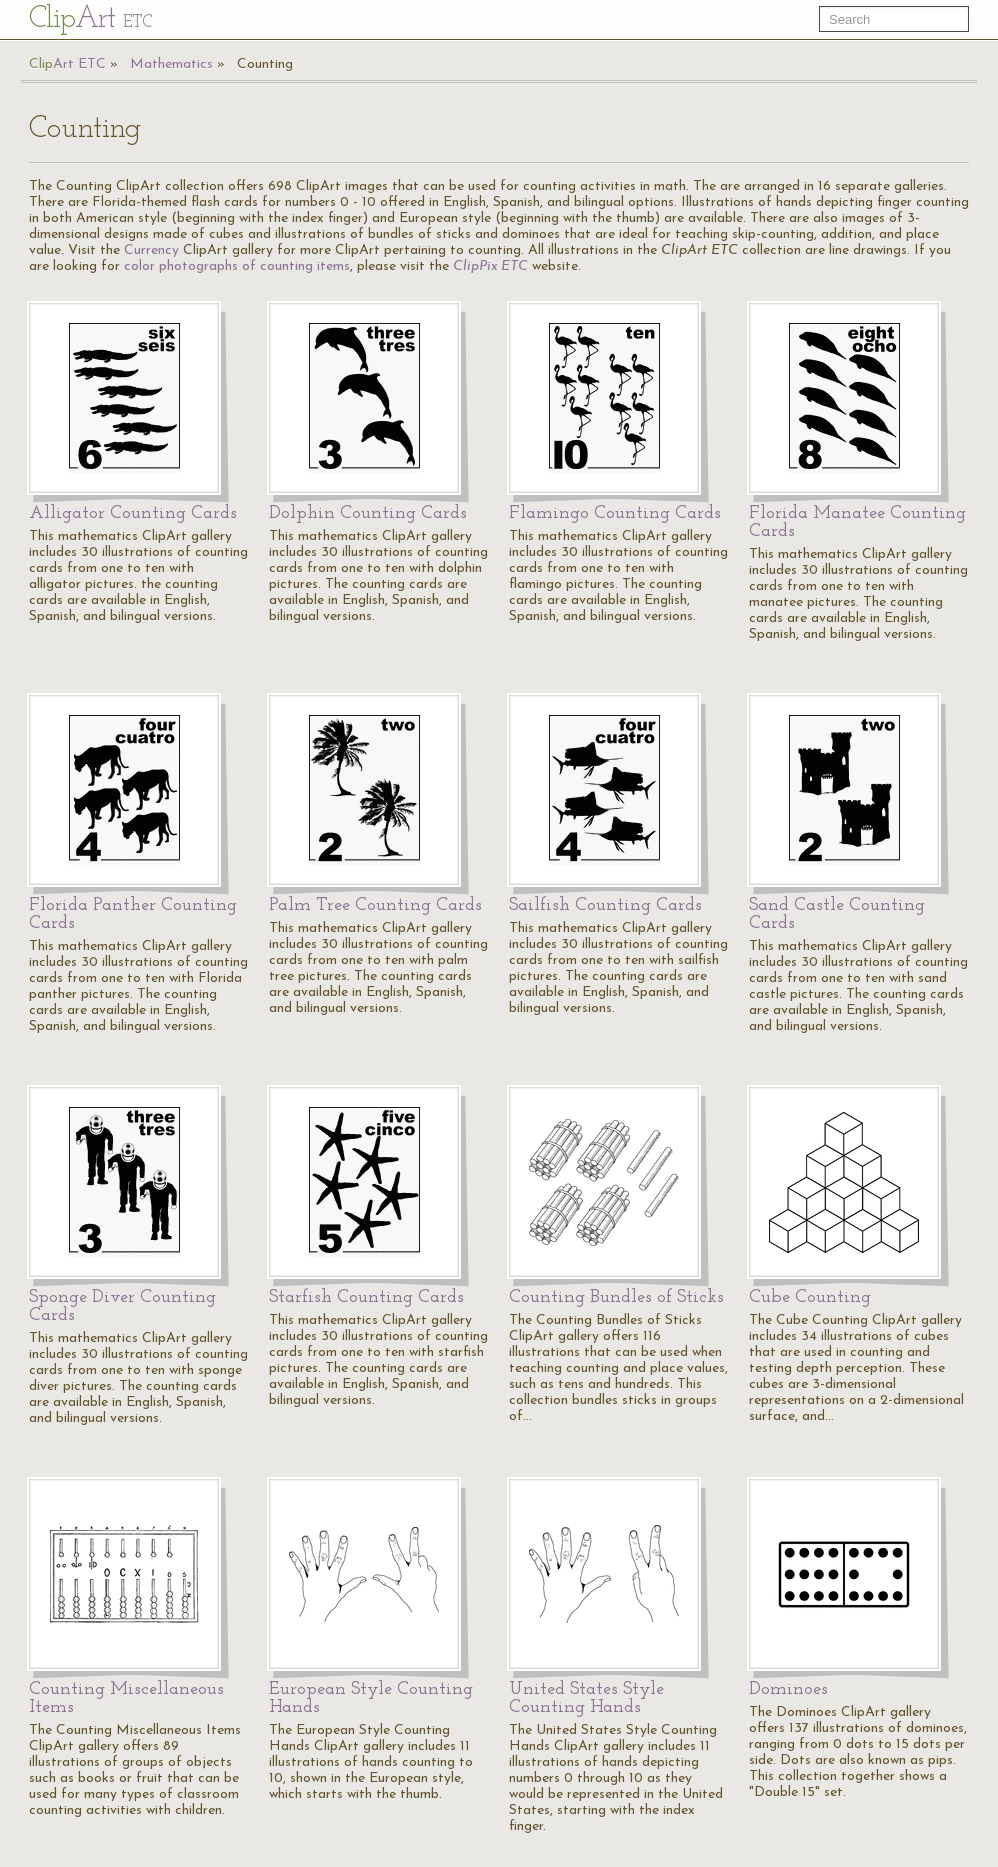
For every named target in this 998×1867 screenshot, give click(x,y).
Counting (265, 64)
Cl (90, 19)
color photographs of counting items (237, 266)
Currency (151, 250)
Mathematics (171, 64)
